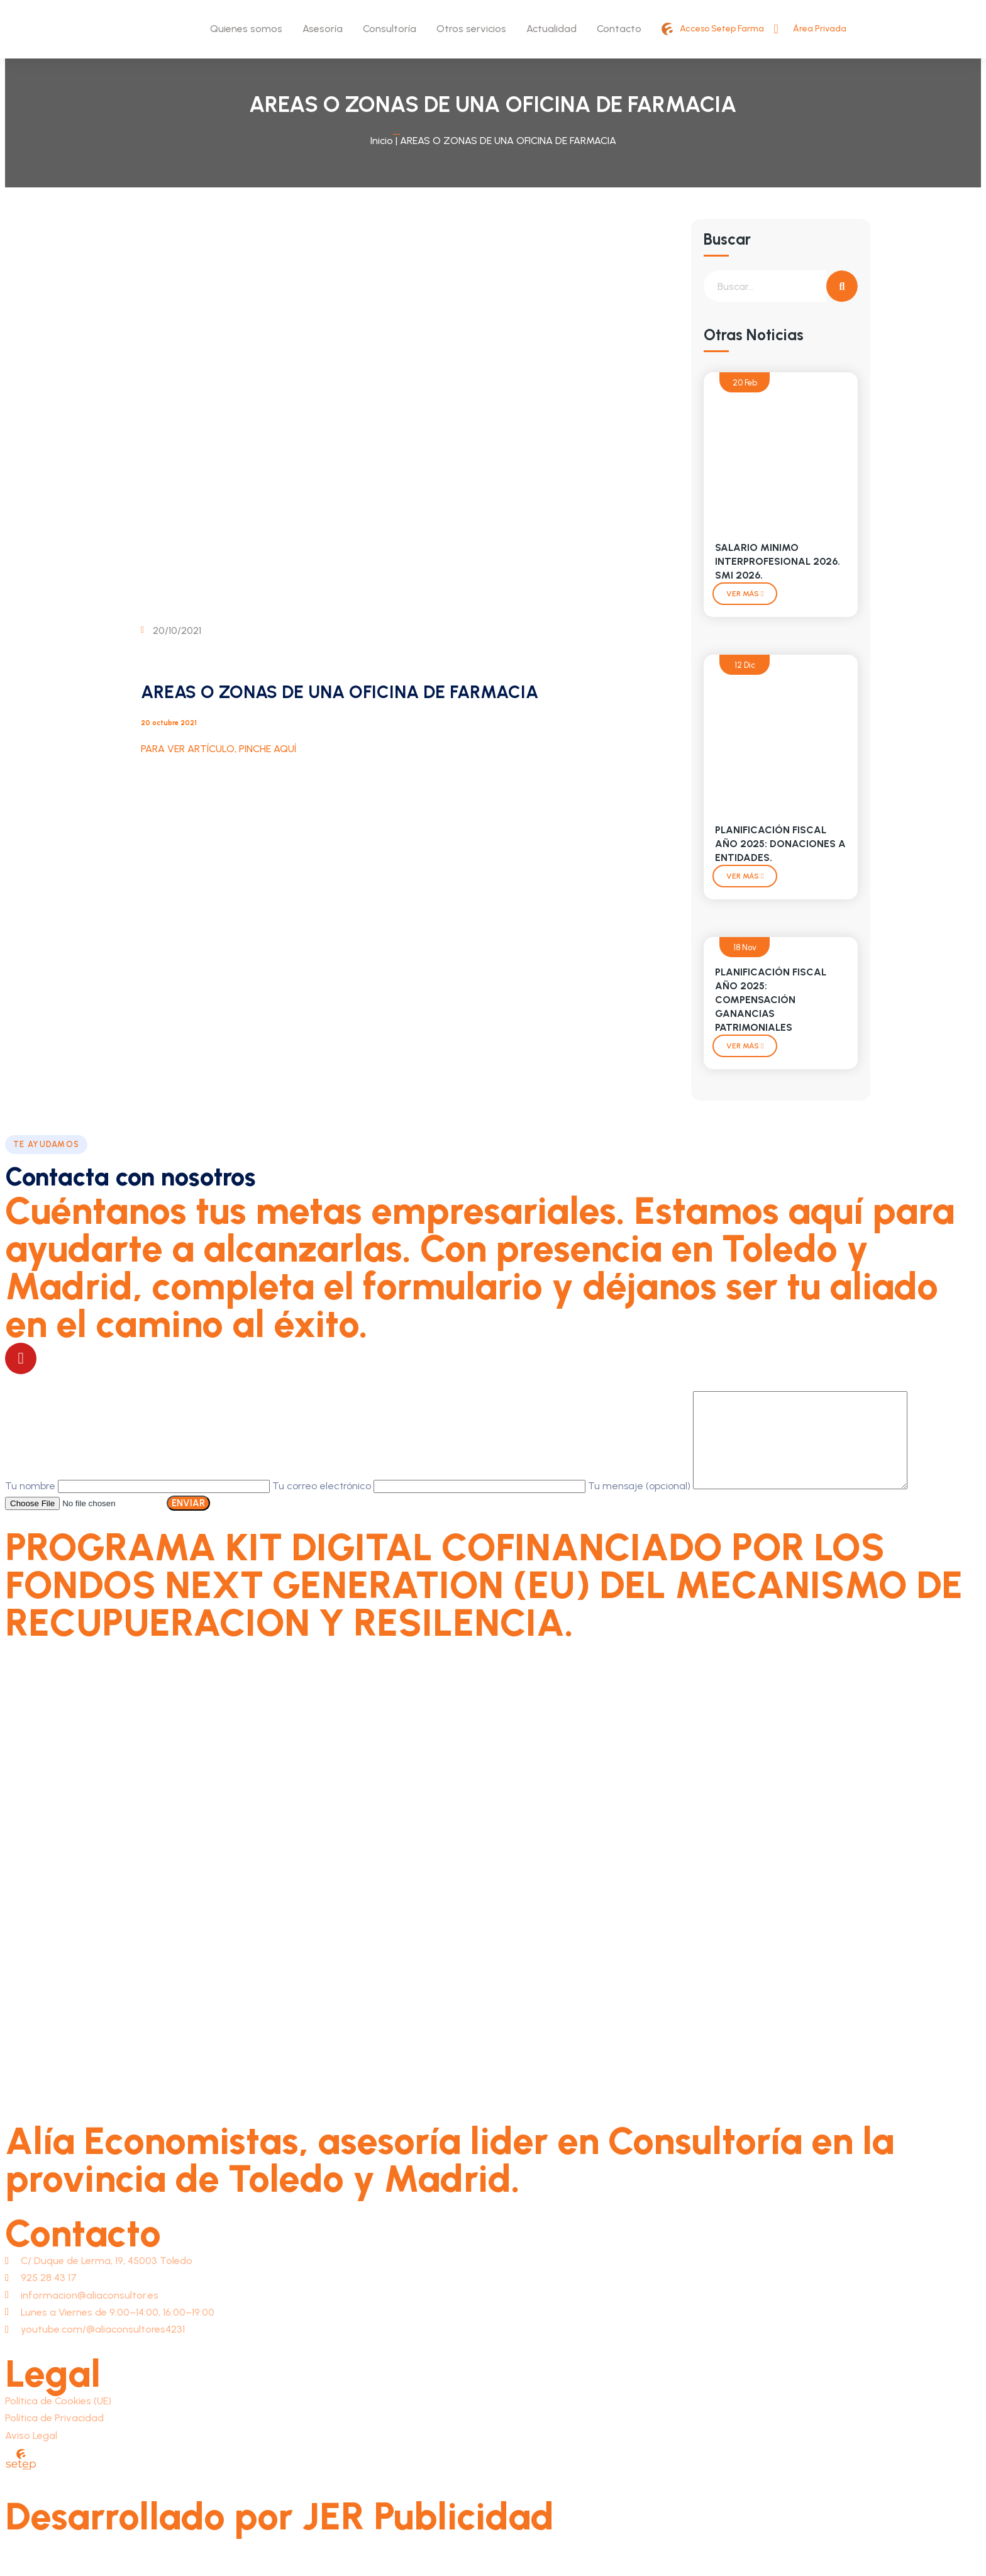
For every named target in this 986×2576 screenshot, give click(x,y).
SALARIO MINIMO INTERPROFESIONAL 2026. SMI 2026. (777, 561)
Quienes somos (246, 29)
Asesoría (322, 29)
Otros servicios (471, 29)
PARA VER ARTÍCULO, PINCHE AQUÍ (218, 749)
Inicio (381, 141)
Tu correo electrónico (430, 1505)
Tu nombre (138, 1505)
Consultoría (389, 29)
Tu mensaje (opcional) (760, 1505)
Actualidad (551, 29)
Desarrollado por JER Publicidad (279, 2535)
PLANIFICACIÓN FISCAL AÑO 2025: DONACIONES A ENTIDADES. (780, 843)
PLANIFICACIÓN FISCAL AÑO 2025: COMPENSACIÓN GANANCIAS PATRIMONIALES (770, 999)
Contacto (619, 29)
